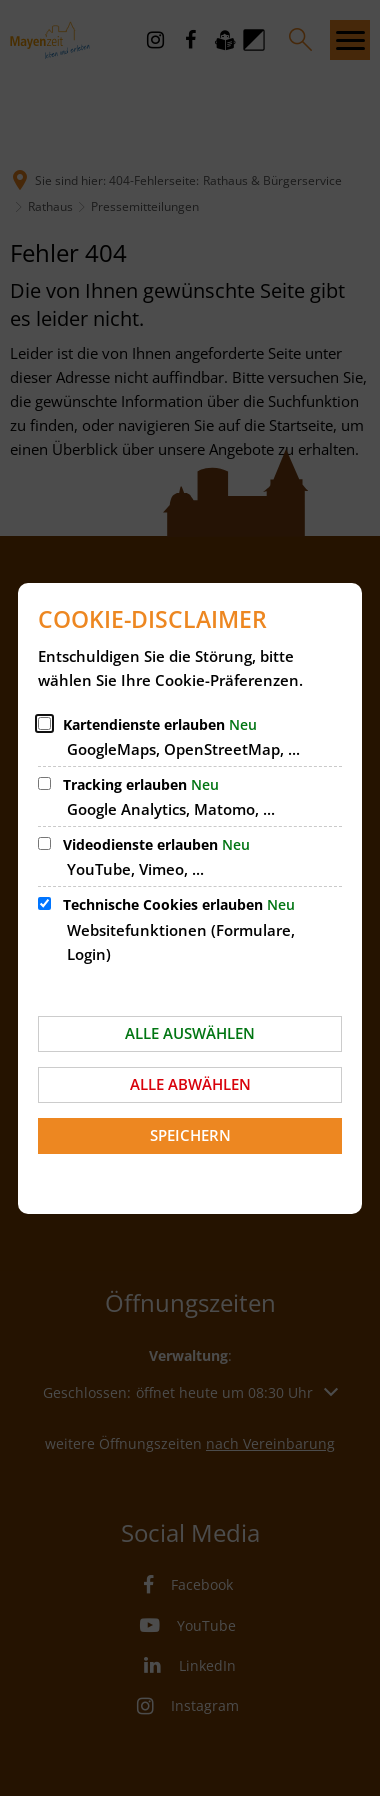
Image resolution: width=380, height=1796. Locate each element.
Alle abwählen (190, 1084)
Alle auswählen (190, 1033)
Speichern (190, 1135)
